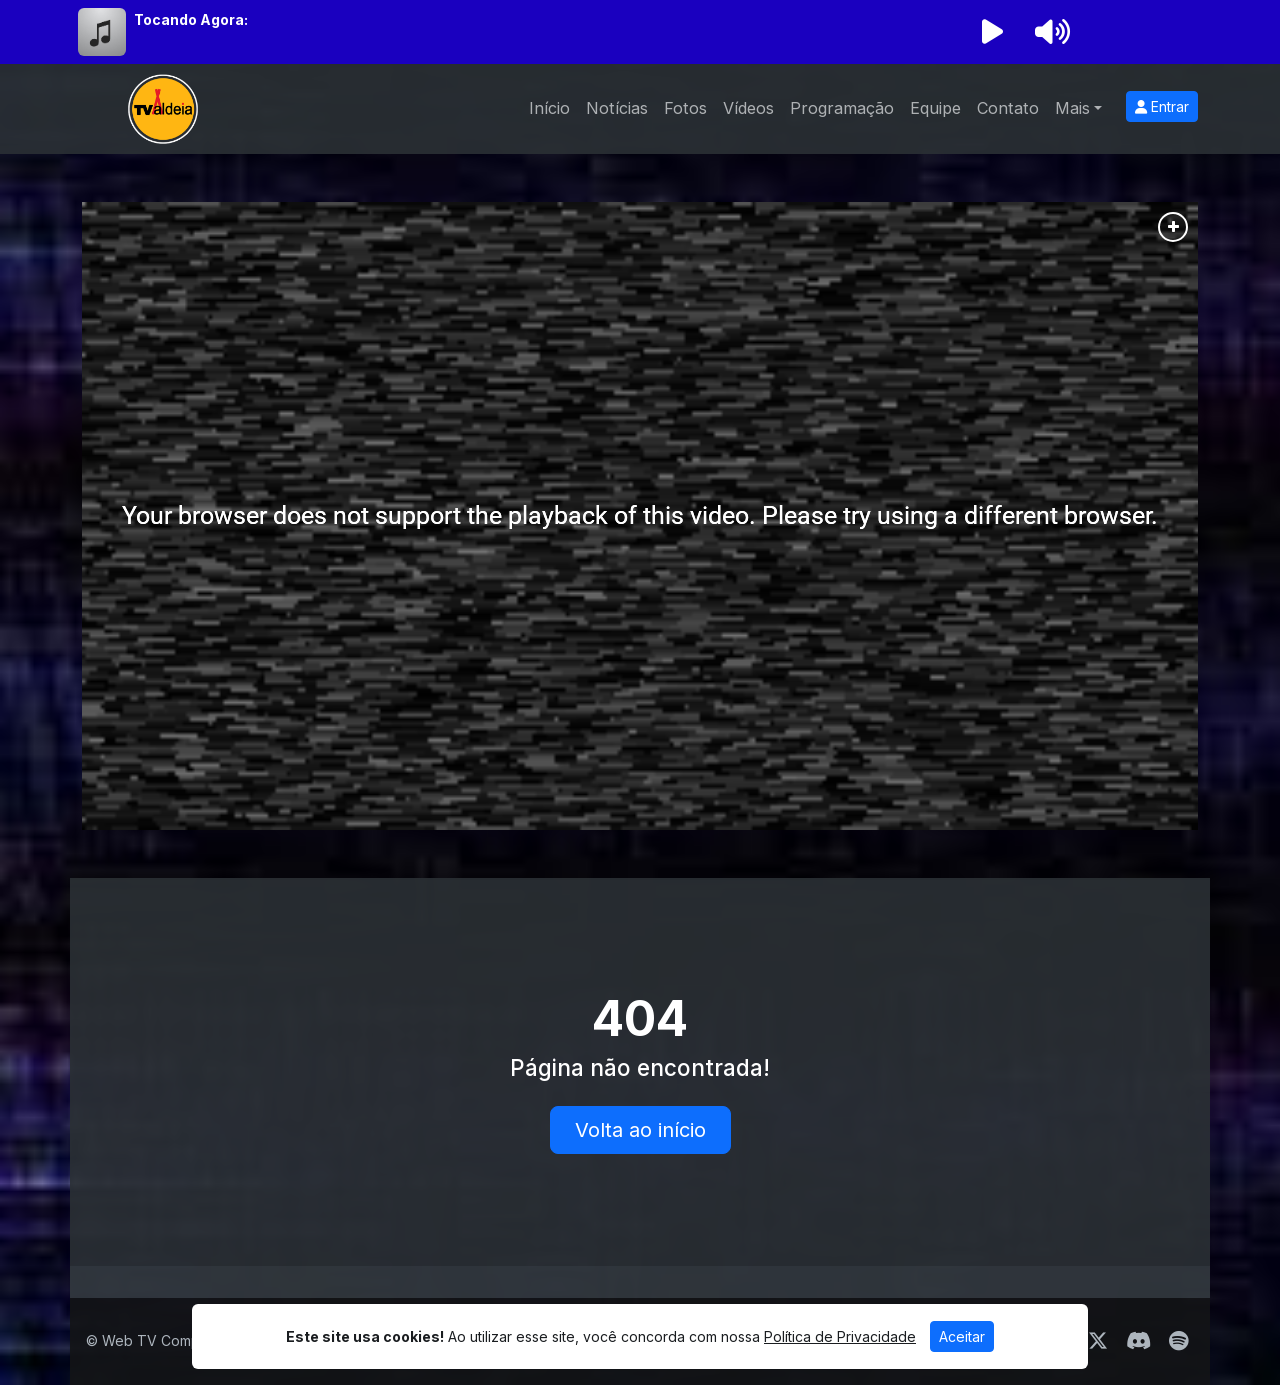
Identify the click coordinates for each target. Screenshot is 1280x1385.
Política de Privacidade (840, 1336)
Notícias (617, 108)
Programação (842, 108)
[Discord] (1138, 1341)
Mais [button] (1072, 108)
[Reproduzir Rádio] (992, 32)
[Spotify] (1178, 1341)
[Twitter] (1098, 1341)
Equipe (935, 108)
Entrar (1162, 106)
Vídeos (748, 108)
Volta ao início (640, 1130)
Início (549, 108)
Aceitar (962, 1336)
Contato (1008, 108)
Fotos (685, 108)
